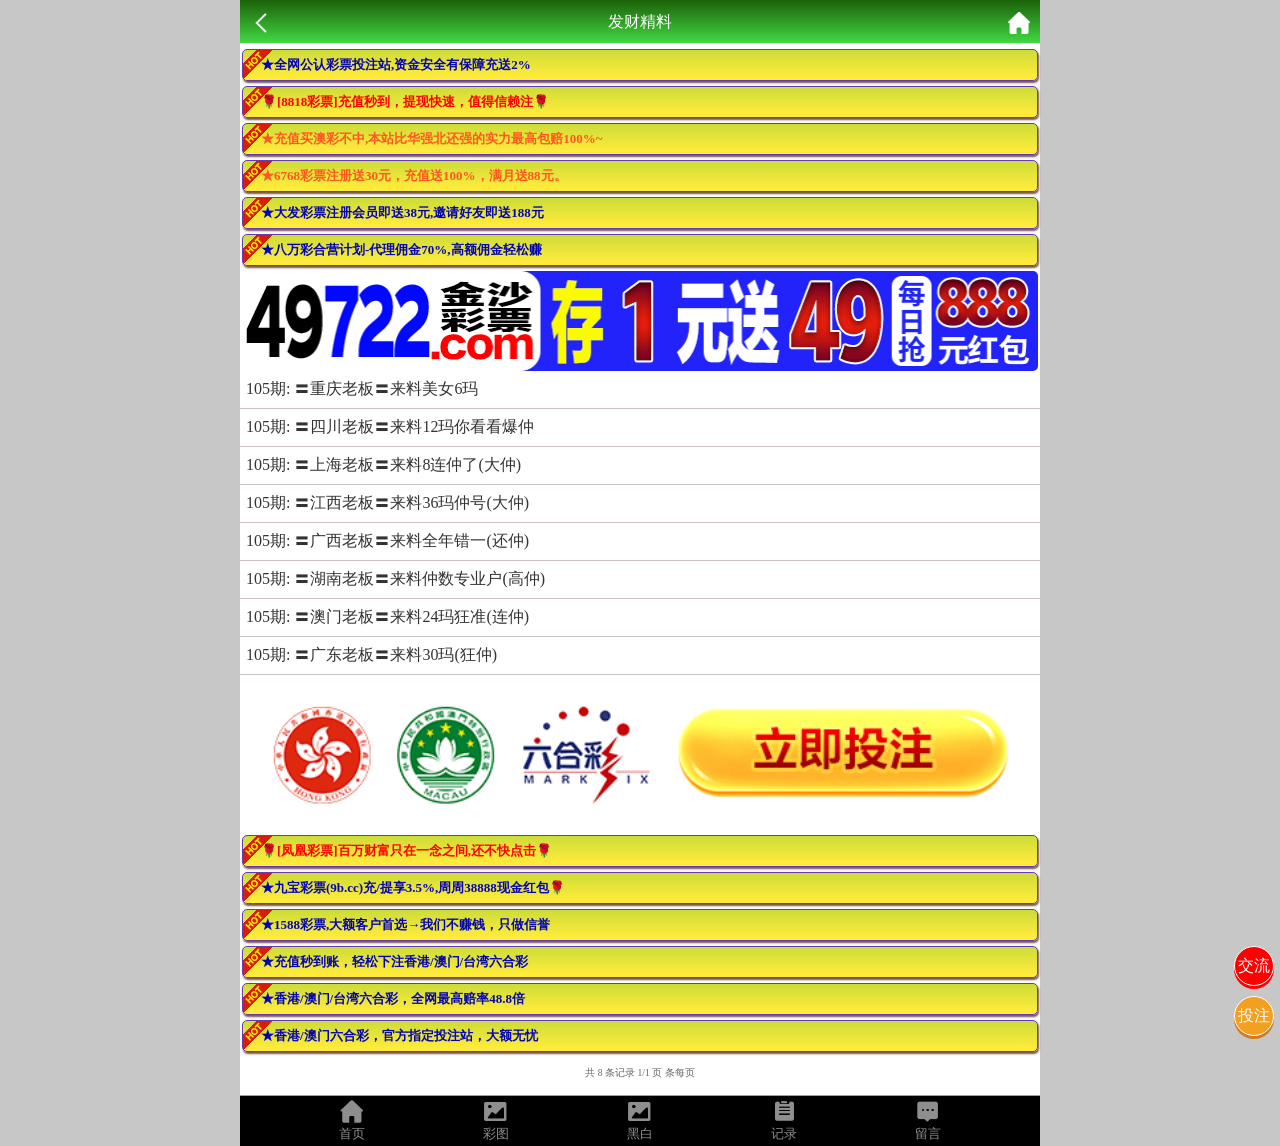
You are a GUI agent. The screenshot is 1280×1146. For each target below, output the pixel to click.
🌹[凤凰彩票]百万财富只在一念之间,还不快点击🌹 (406, 850)
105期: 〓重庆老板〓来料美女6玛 (362, 388)
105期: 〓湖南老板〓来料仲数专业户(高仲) (395, 578)
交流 (1254, 965)
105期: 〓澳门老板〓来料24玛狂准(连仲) (387, 616)
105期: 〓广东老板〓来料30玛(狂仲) (371, 654)
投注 (1254, 1015)
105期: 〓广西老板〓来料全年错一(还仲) (387, 540)
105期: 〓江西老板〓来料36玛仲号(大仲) (387, 502)
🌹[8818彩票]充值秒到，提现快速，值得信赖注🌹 (405, 101)
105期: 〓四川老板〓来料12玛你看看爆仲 (390, 426)
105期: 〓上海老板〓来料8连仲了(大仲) (383, 464)
